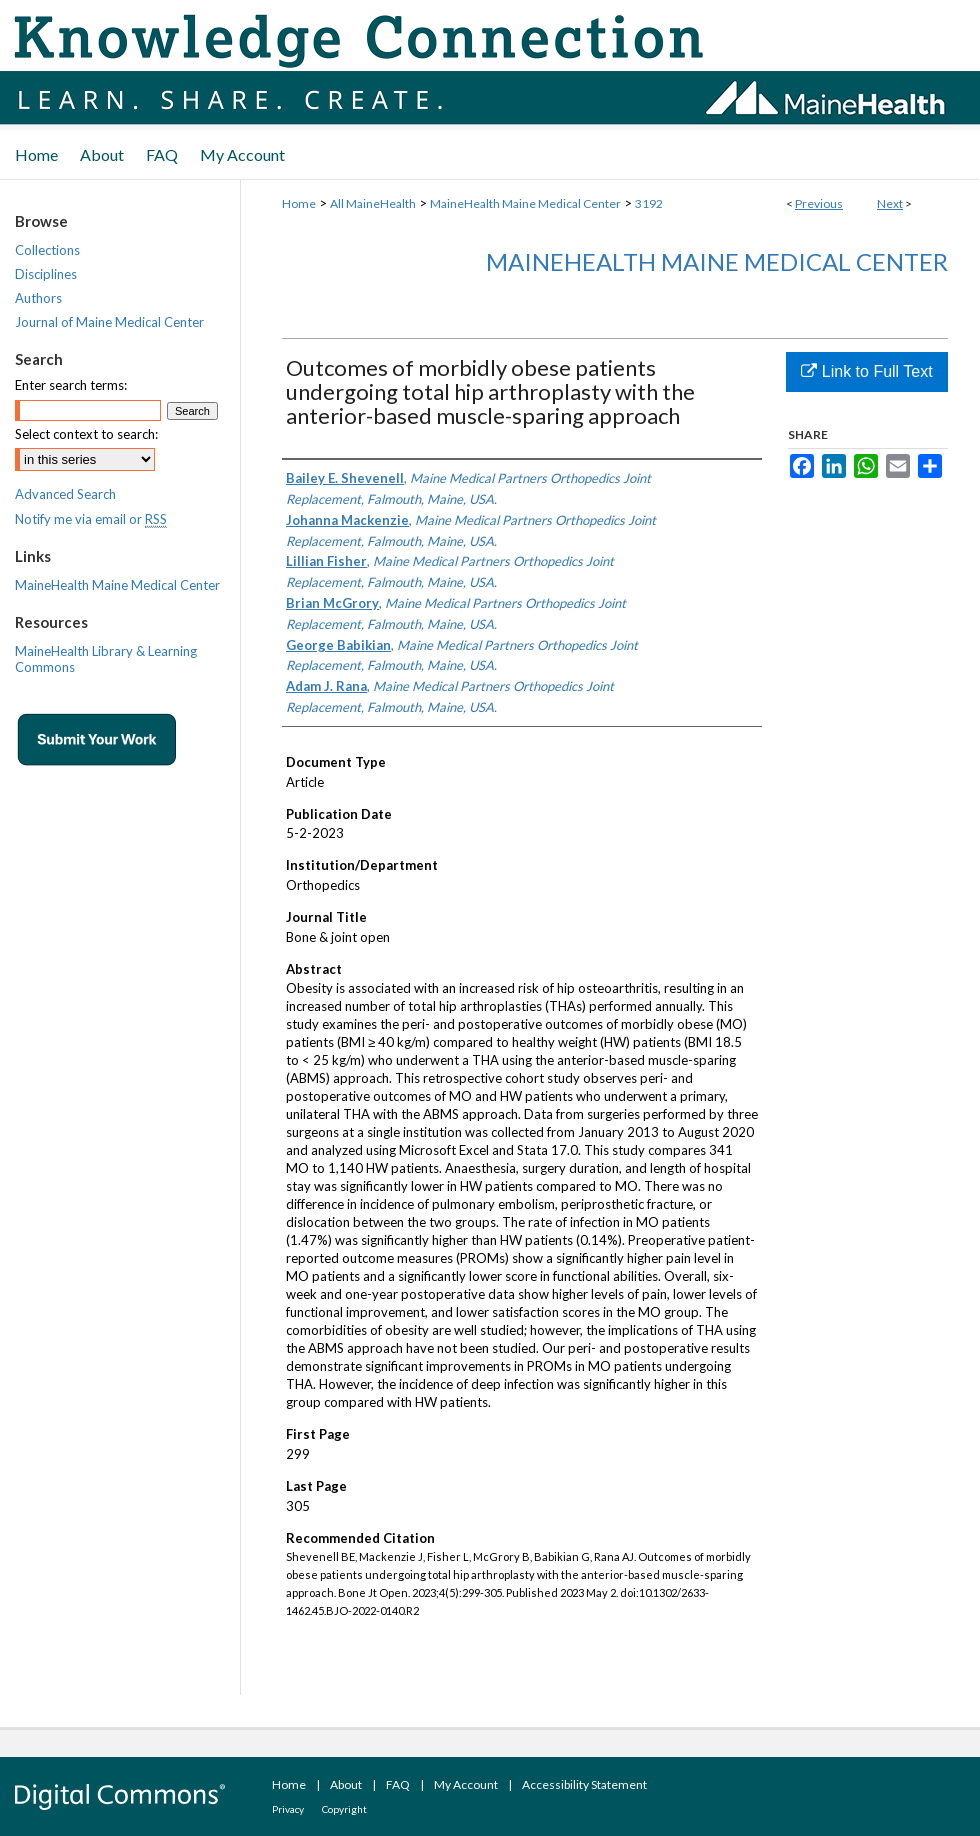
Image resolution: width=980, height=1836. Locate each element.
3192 (649, 203)
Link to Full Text (866, 371)
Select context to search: (86, 434)
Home (299, 203)
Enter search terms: (71, 385)
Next (890, 203)
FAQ (398, 1784)
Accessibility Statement (584, 1784)
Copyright (344, 1809)
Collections (47, 250)
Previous (819, 203)
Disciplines (46, 274)
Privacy (288, 1809)
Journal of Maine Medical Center (109, 322)
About (346, 1784)
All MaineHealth (373, 203)
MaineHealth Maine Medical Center (525, 203)
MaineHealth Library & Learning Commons (106, 659)
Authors (38, 298)
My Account (466, 1784)
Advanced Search (65, 494)
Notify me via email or (91, 519)
